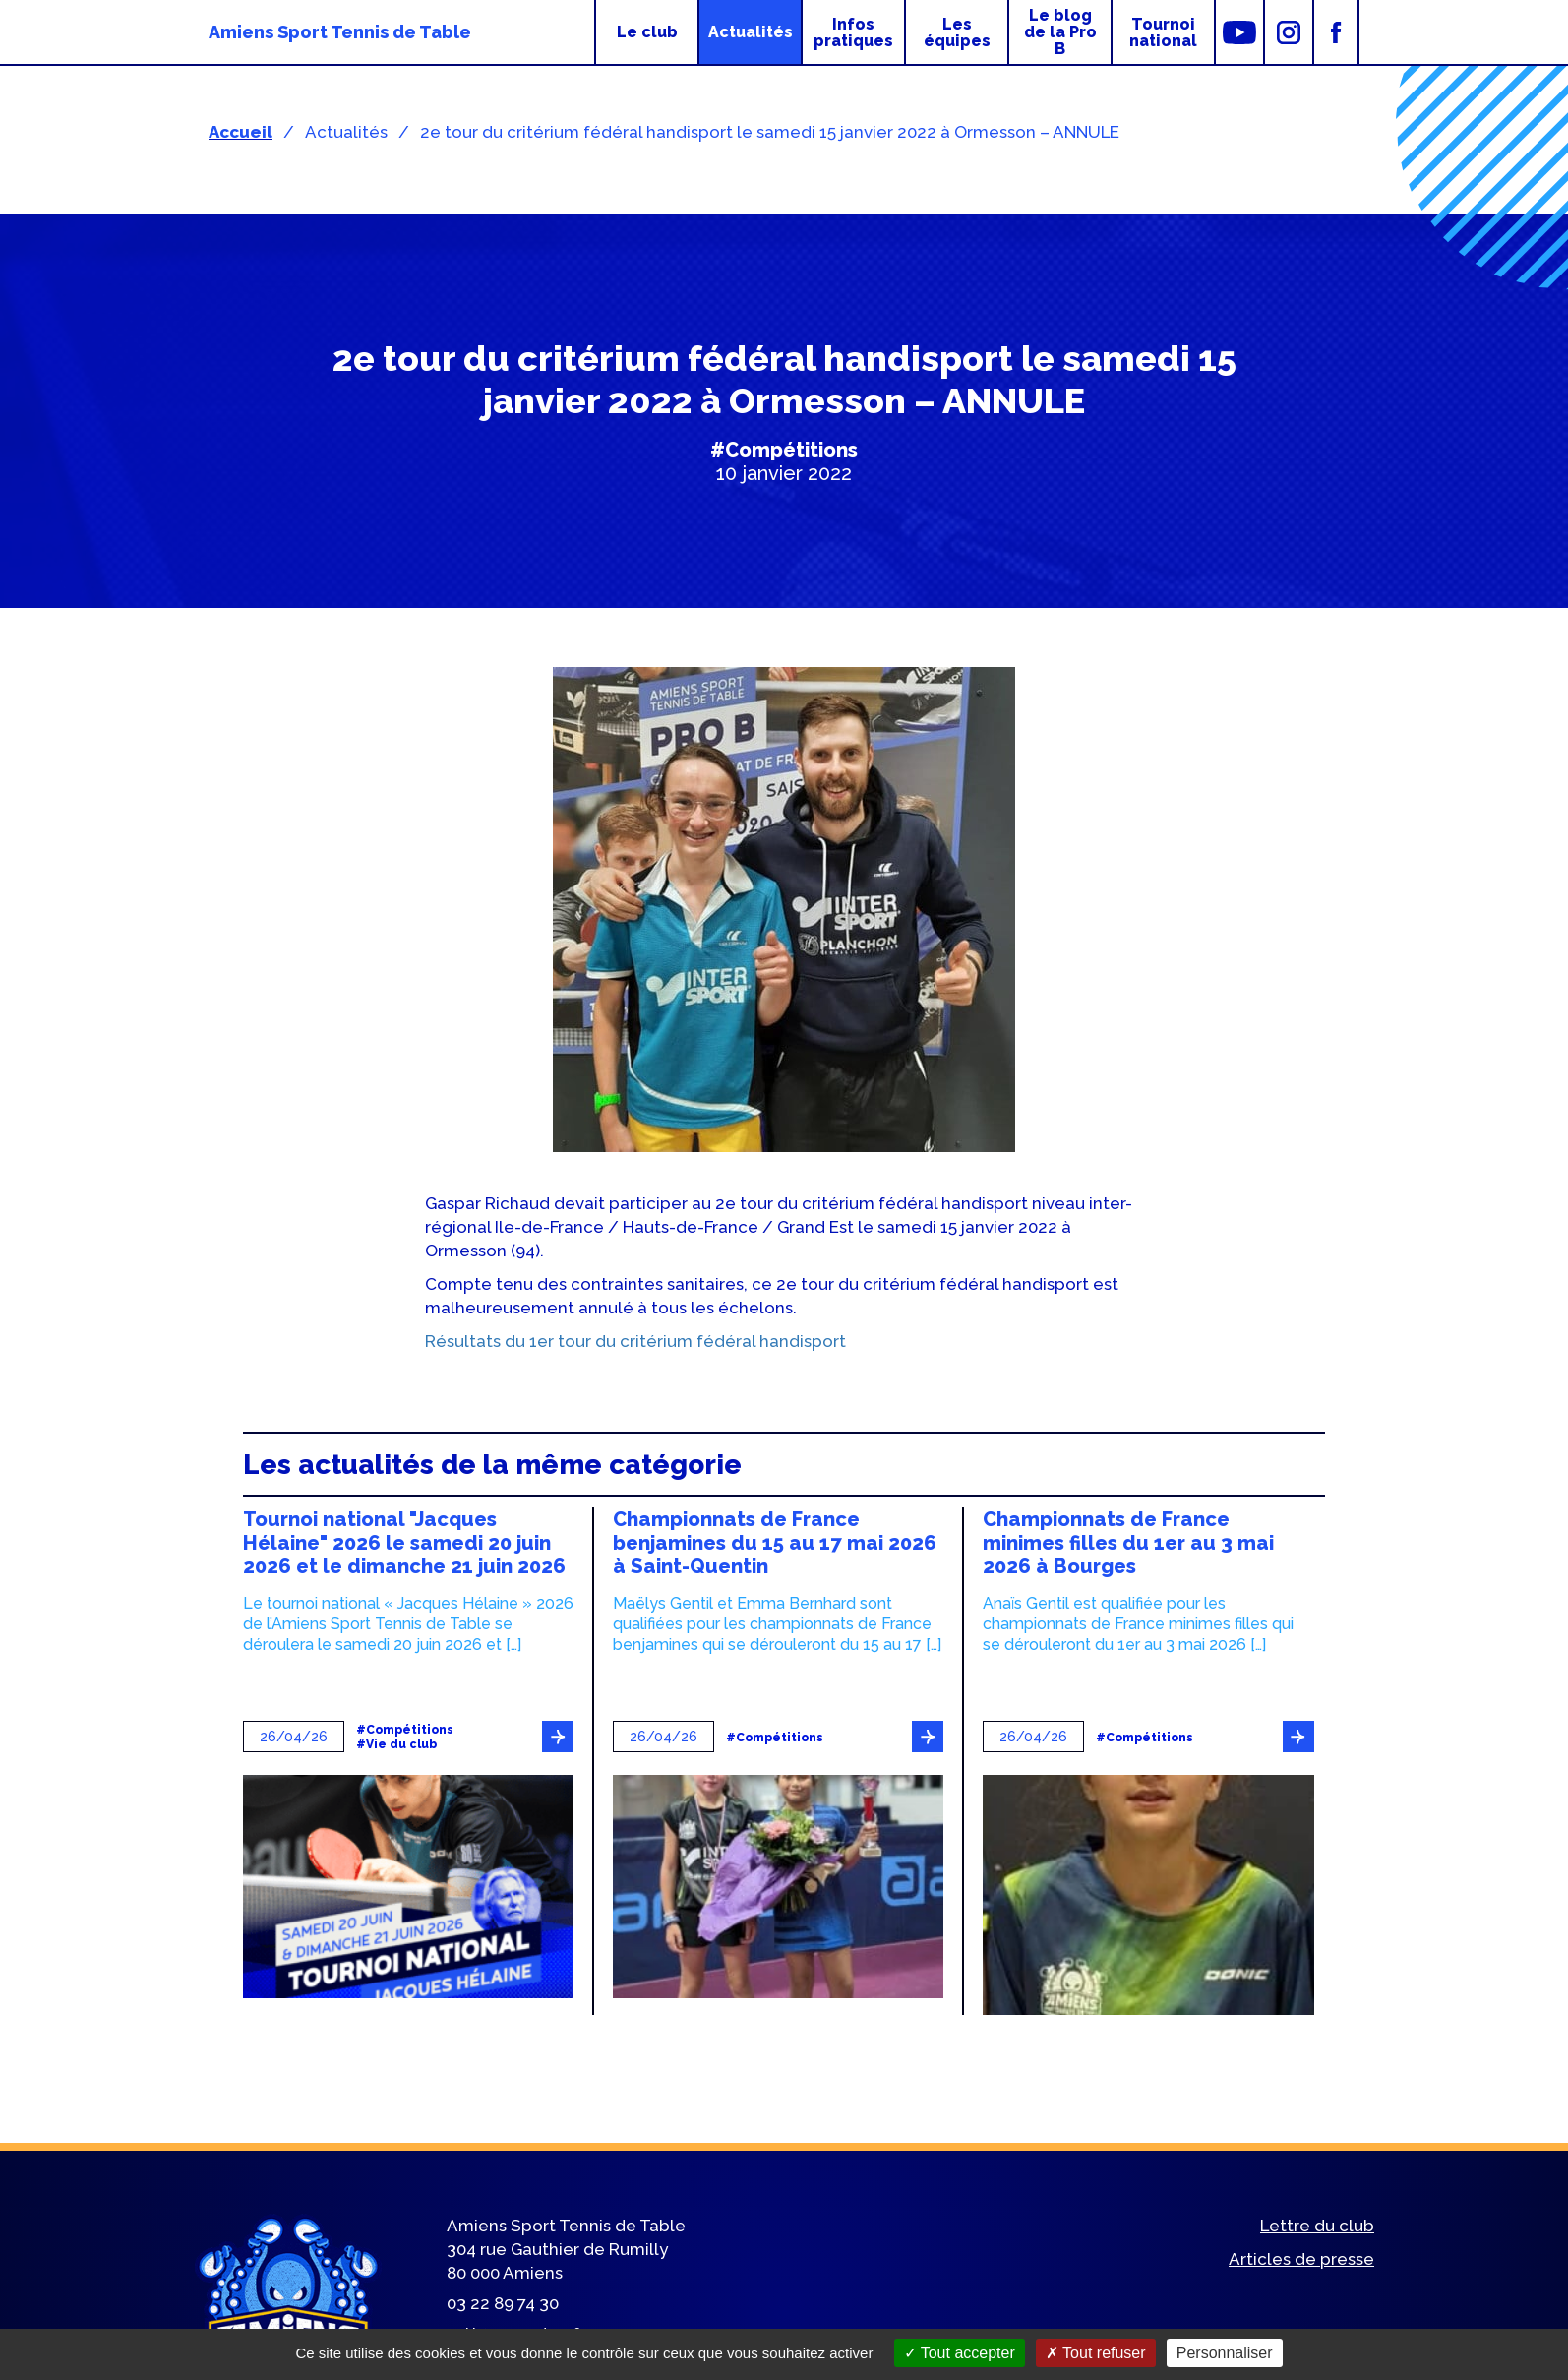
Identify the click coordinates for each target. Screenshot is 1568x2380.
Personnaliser (1224, 2353)
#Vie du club (396, 1745)
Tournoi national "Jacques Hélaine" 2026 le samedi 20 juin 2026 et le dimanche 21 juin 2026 (404, 1542)
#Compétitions (784, 449)
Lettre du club (1317, 2225)
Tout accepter (959, 2353)
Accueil (240, 132)
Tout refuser (1096, 2353)
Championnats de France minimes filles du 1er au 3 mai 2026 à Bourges (1128, 1542)
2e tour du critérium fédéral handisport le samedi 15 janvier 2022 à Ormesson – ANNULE (769, 132)
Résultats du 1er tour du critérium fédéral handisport (635, 1341)
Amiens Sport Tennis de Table (340, 32)
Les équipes (957, 32)
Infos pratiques (853, 32)
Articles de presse (1301, 2259)
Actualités (750, 32)
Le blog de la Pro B (1060, 32)
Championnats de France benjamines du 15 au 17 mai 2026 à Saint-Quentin (774, 1542)
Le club (647, 32)
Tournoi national (1163, 32)
